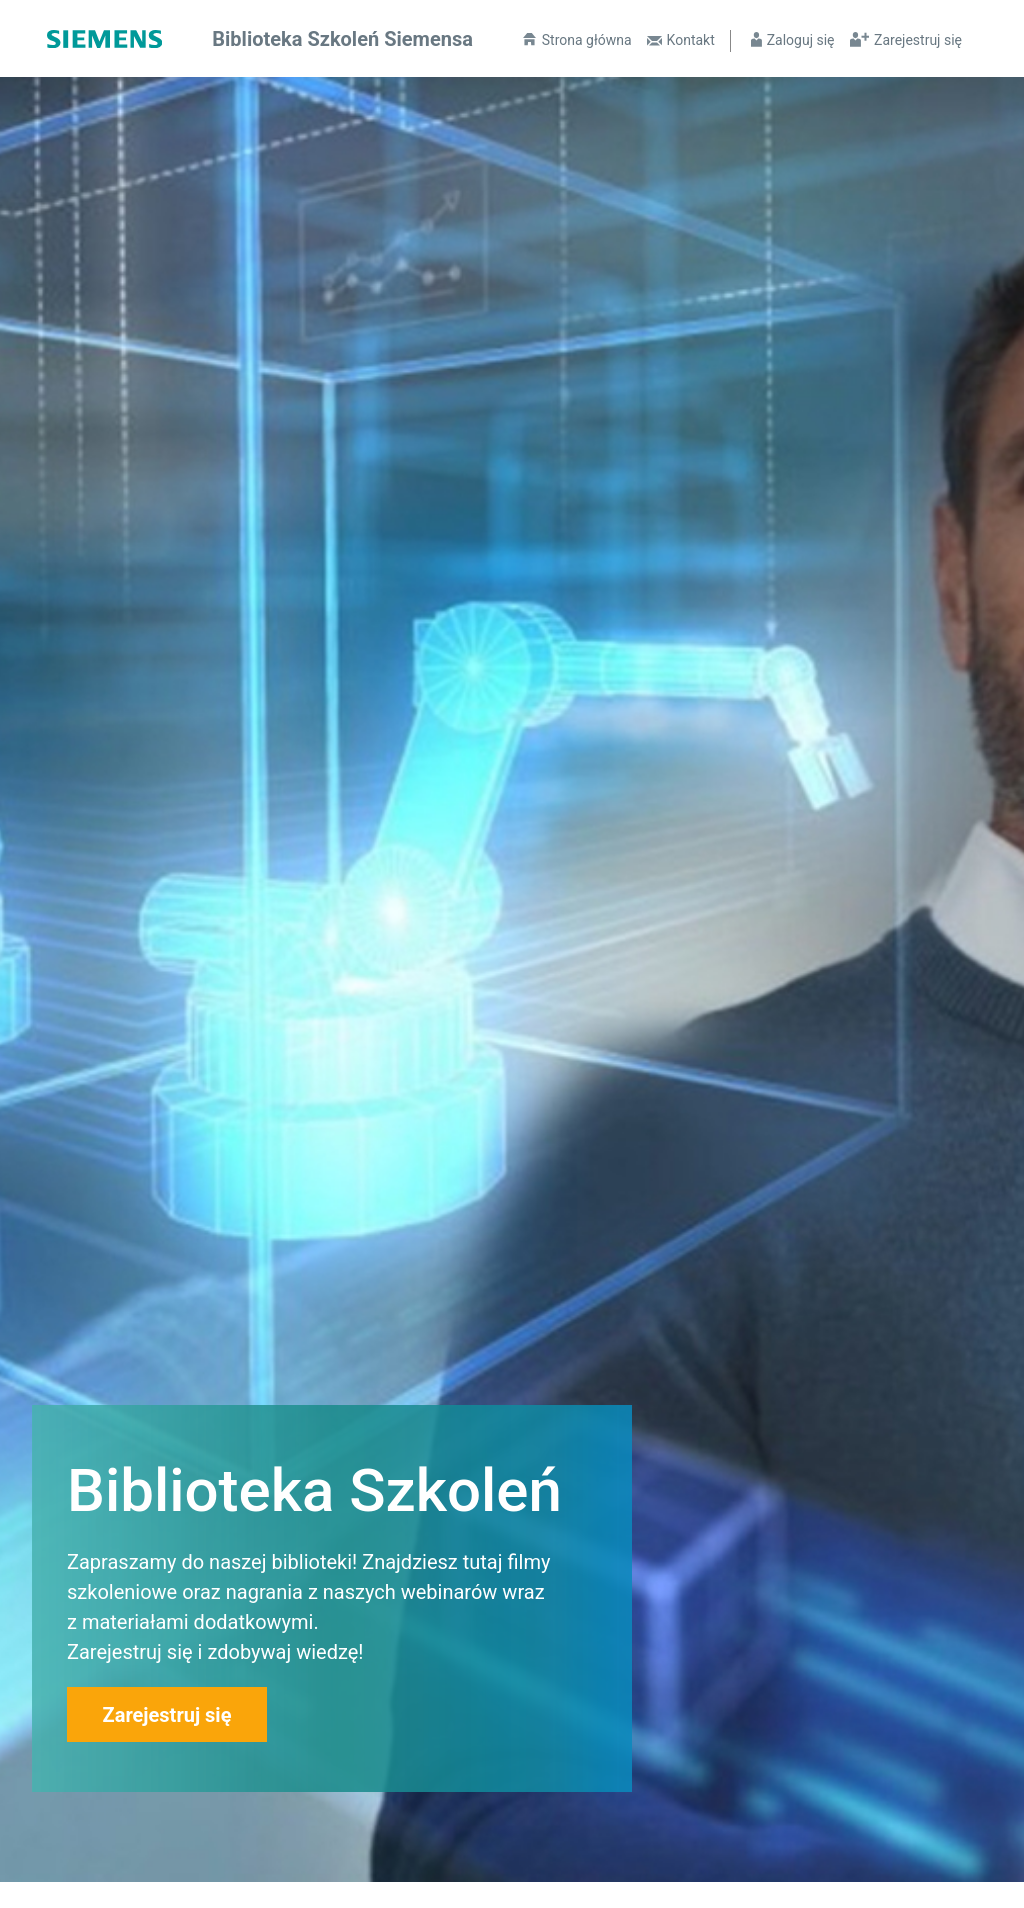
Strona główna (587, 40)
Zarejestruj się (918, 40)
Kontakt (691, 40)
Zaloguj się (801, 40)
